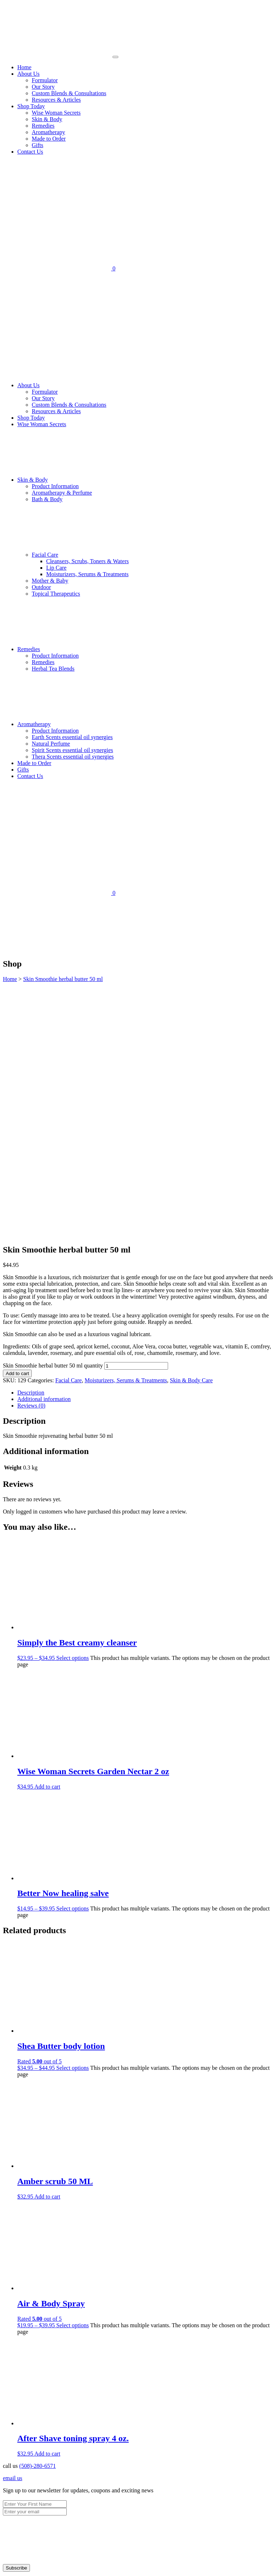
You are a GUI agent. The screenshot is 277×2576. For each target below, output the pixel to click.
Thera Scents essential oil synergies (73, 757)
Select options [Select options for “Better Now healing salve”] (72, 1666)
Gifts (37, 145)
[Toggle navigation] (115, 57)
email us (12, 2236)
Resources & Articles (56, 100)
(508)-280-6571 (37, 2224)
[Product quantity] (136, 1123)
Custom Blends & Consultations (69, 93)
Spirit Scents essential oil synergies (72, 750)
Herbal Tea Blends (53, 669)
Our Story (43, 87)
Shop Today (31, 106)
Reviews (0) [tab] (31, 1163)
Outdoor (41, 587)
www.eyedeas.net (69, 2428)
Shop (23, 2371)
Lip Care (56, 568)
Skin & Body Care (191, 1138)
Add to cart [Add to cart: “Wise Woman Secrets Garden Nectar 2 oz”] (47, 1544)
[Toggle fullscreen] (13, 2565)
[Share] (20, 2565)
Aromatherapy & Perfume (62, 493)
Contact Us (30, 152)
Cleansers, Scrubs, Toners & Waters (87, 561)
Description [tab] (30, 1150)
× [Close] (138, 2545)
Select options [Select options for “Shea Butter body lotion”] (72, 1825)
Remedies (43, 126)
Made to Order (49, 139)
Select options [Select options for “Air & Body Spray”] (72, 2083)
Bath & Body (47, 499)
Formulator (45, 80)
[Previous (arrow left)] (6, 2572)
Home (24, 67)
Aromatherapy (48, 132)
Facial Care (99, 555)
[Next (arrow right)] (13, 2572)
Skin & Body (47, 119)
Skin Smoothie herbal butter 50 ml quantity (53, 1123)
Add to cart (17, 1131)
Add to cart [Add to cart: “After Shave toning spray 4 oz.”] (47, 2211)
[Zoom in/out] (6, 2565)
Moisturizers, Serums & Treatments (87, 574)
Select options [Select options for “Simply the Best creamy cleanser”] (72, 1416)
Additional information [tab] (44, 1157)
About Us (28, 74)
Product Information (55, 486)
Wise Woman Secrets (56, 113)
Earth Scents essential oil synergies (72, 737)
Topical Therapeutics (56, 594)
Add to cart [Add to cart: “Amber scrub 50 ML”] (47, 1954)
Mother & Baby (50, 581)
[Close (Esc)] (27, 2565)
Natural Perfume (51, 744)
